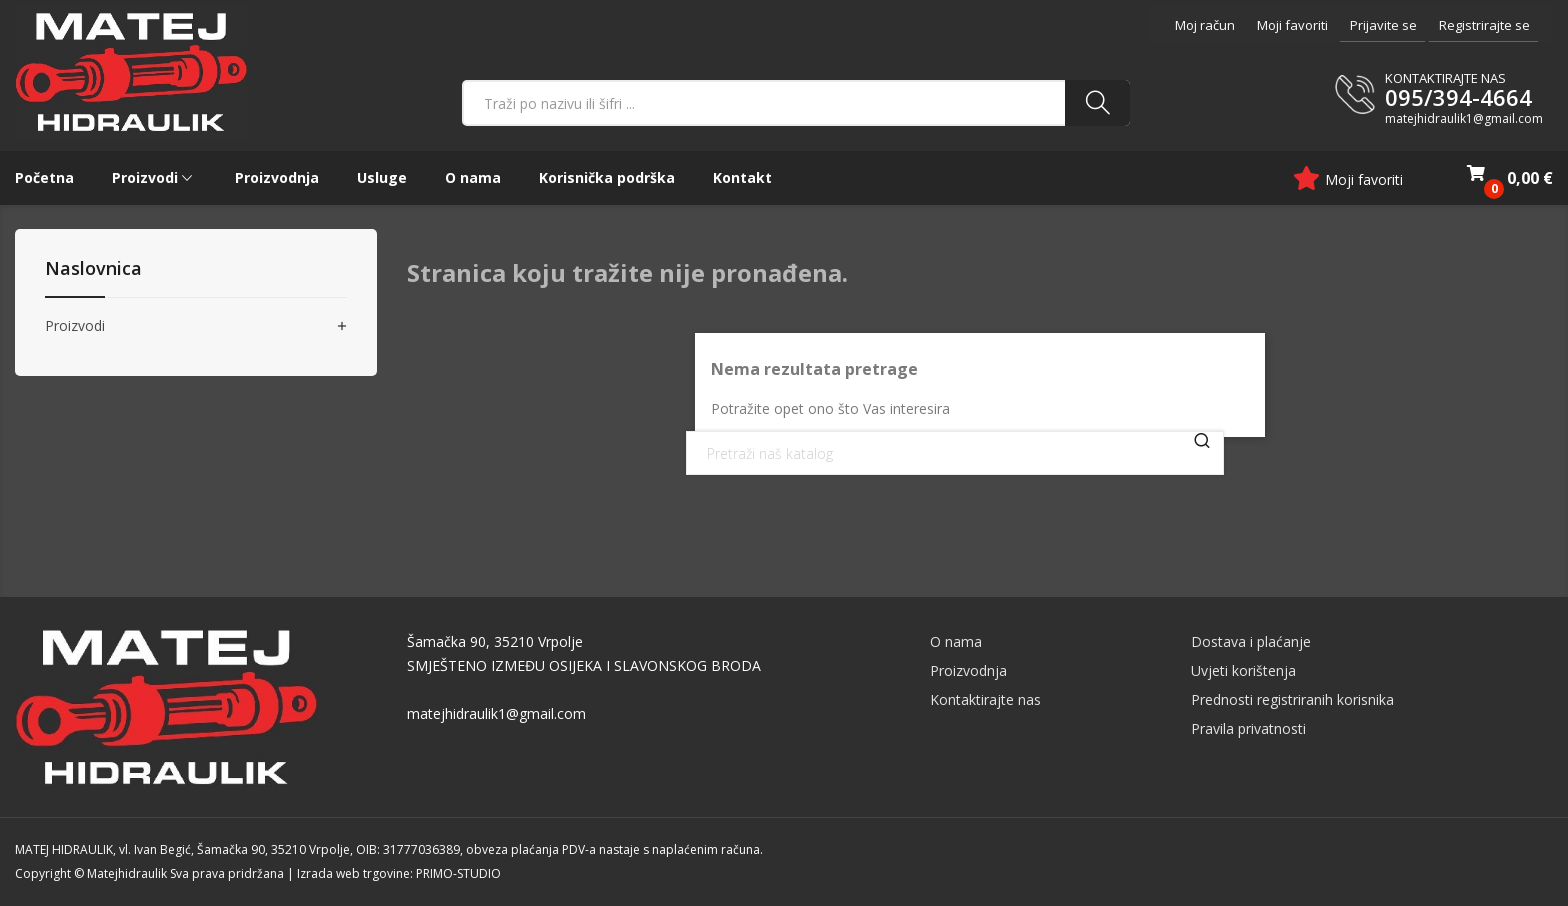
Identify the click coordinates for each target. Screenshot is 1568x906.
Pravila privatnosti (1248, 728)
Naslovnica (93, 269)
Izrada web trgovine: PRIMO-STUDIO (399, 873)
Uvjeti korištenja (1243, 670)
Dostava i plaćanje (1251, 641)
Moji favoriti (1292, 25)
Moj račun (1205, 25)
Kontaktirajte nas (985, 699)
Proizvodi (75, 326)
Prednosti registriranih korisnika (1292, 699)
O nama (956, 641)
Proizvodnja (968, 670)
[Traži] (955, 453)
